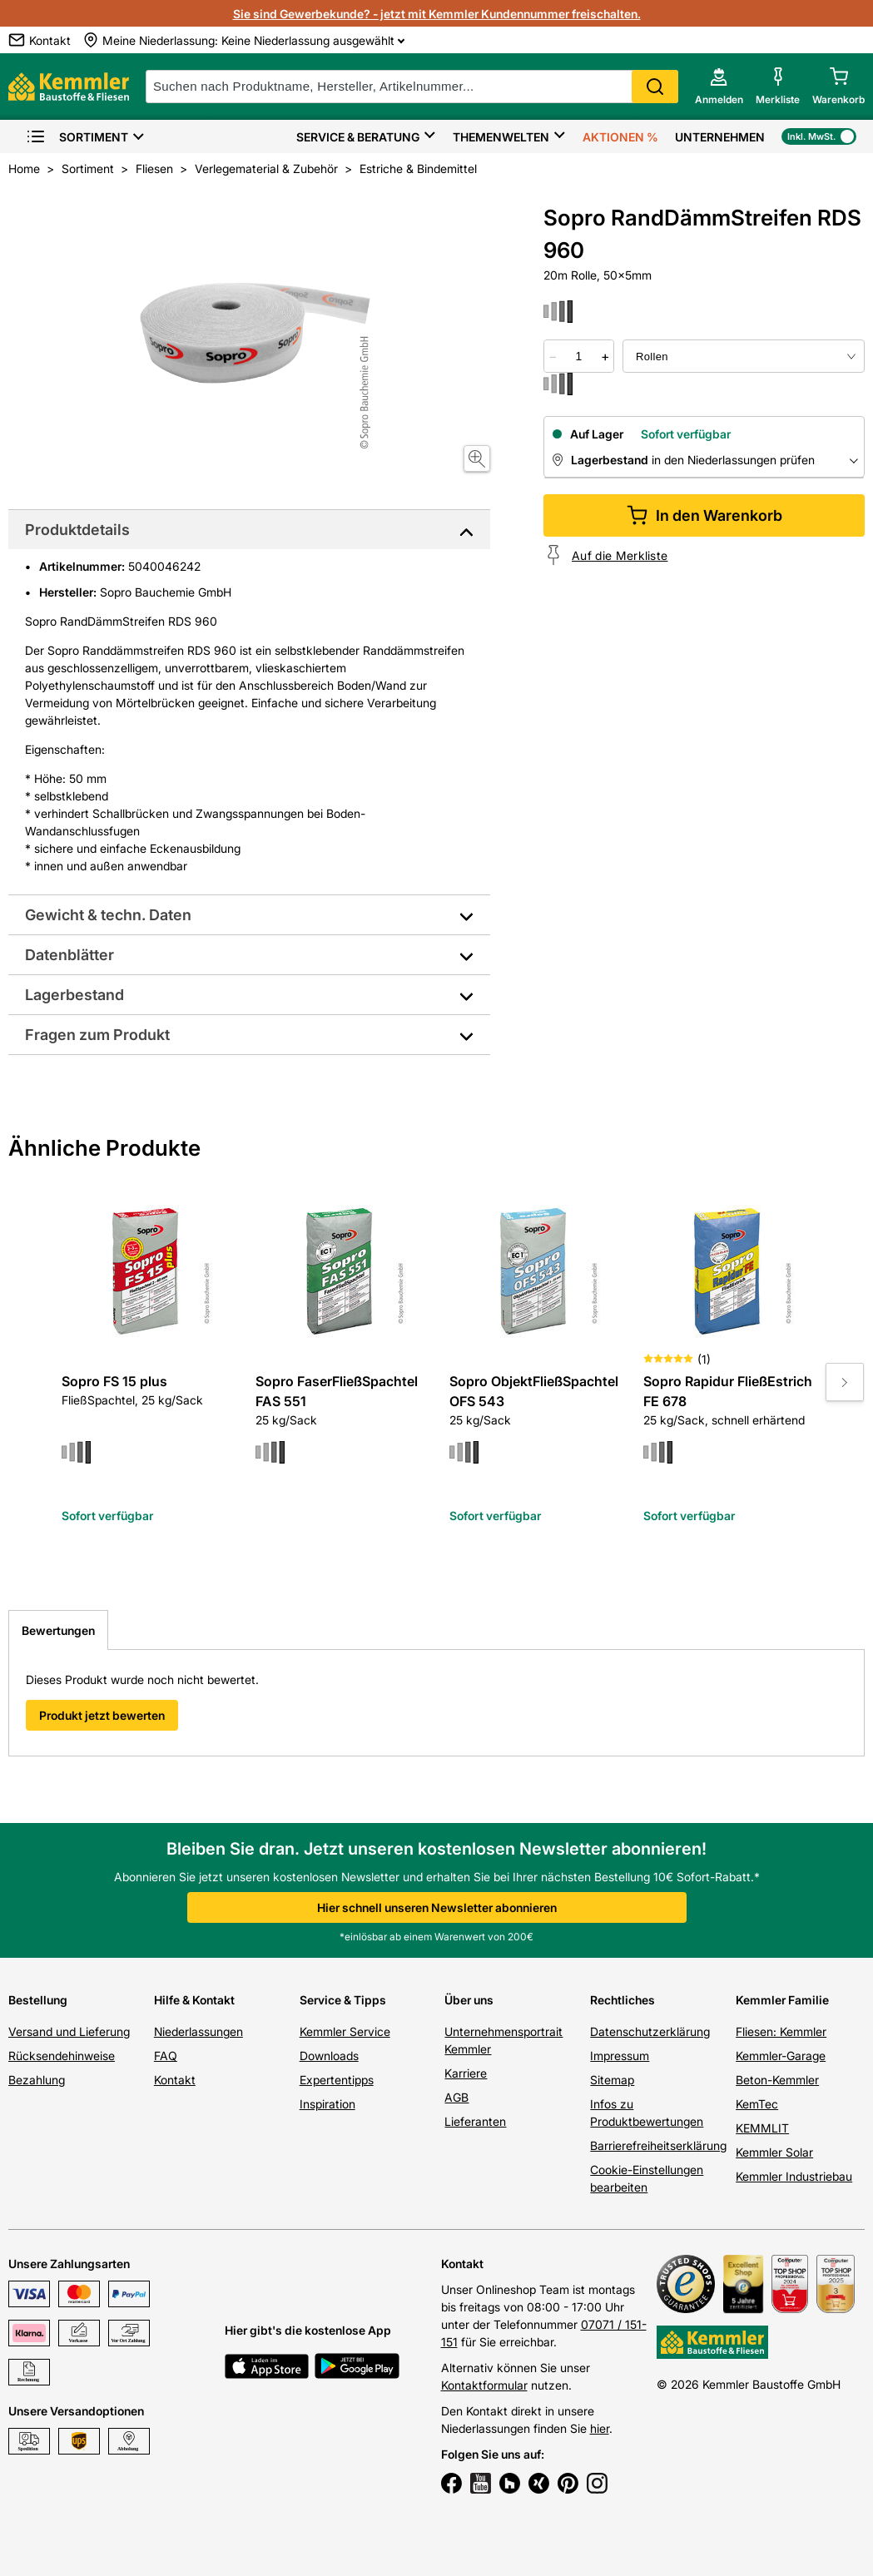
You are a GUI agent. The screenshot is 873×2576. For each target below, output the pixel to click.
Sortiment (77, 136)
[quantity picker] (579, 356)
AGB (456, 2097)
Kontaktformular (484, 2385)
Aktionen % (620, 137)
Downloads (329, 2055)
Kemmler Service (345, 2031)
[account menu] (719, 86)
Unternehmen (720, 137)
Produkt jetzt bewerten (102, 1715)
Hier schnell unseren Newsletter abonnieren (437, 1907)
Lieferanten (475, 2121)
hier (599, 2428)
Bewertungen (58, 1630)
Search (655, 86)
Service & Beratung (357, 137)
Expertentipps (337, 2080)
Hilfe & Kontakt (194, 2000)
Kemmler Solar (774, 2152)
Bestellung (37, 2000)
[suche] (412, 86)
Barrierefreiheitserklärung (658, 2145)
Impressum (619, 2055)
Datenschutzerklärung (650, 2031)
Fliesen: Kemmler (781, 2031)
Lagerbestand (74, 994)
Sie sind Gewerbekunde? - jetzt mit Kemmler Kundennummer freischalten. (437, 14)
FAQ (165, 2055)
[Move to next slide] (845, 1382)
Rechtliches (622, 2000)
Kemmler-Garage (781, 2055)
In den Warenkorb (704, 515)
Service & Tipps (343, 2000)
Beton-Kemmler (777, 2080)
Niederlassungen (198, 2031)
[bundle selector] (744, 356)
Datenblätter (69, 955)
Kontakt (175, 2080)
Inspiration (327, 2104)
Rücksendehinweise (61, 2055)
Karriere (465, 2073)
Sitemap (612, 2080)
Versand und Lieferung (69, 2031)
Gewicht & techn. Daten (108, 915)
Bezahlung (36, 2080)
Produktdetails (77, 529)
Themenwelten (501, 137)
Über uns (469, 2000)
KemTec (757, 2104)
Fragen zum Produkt (97, 1034)
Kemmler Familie (782, 2000)
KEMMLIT (762, 2128)
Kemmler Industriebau (794, 2176)
